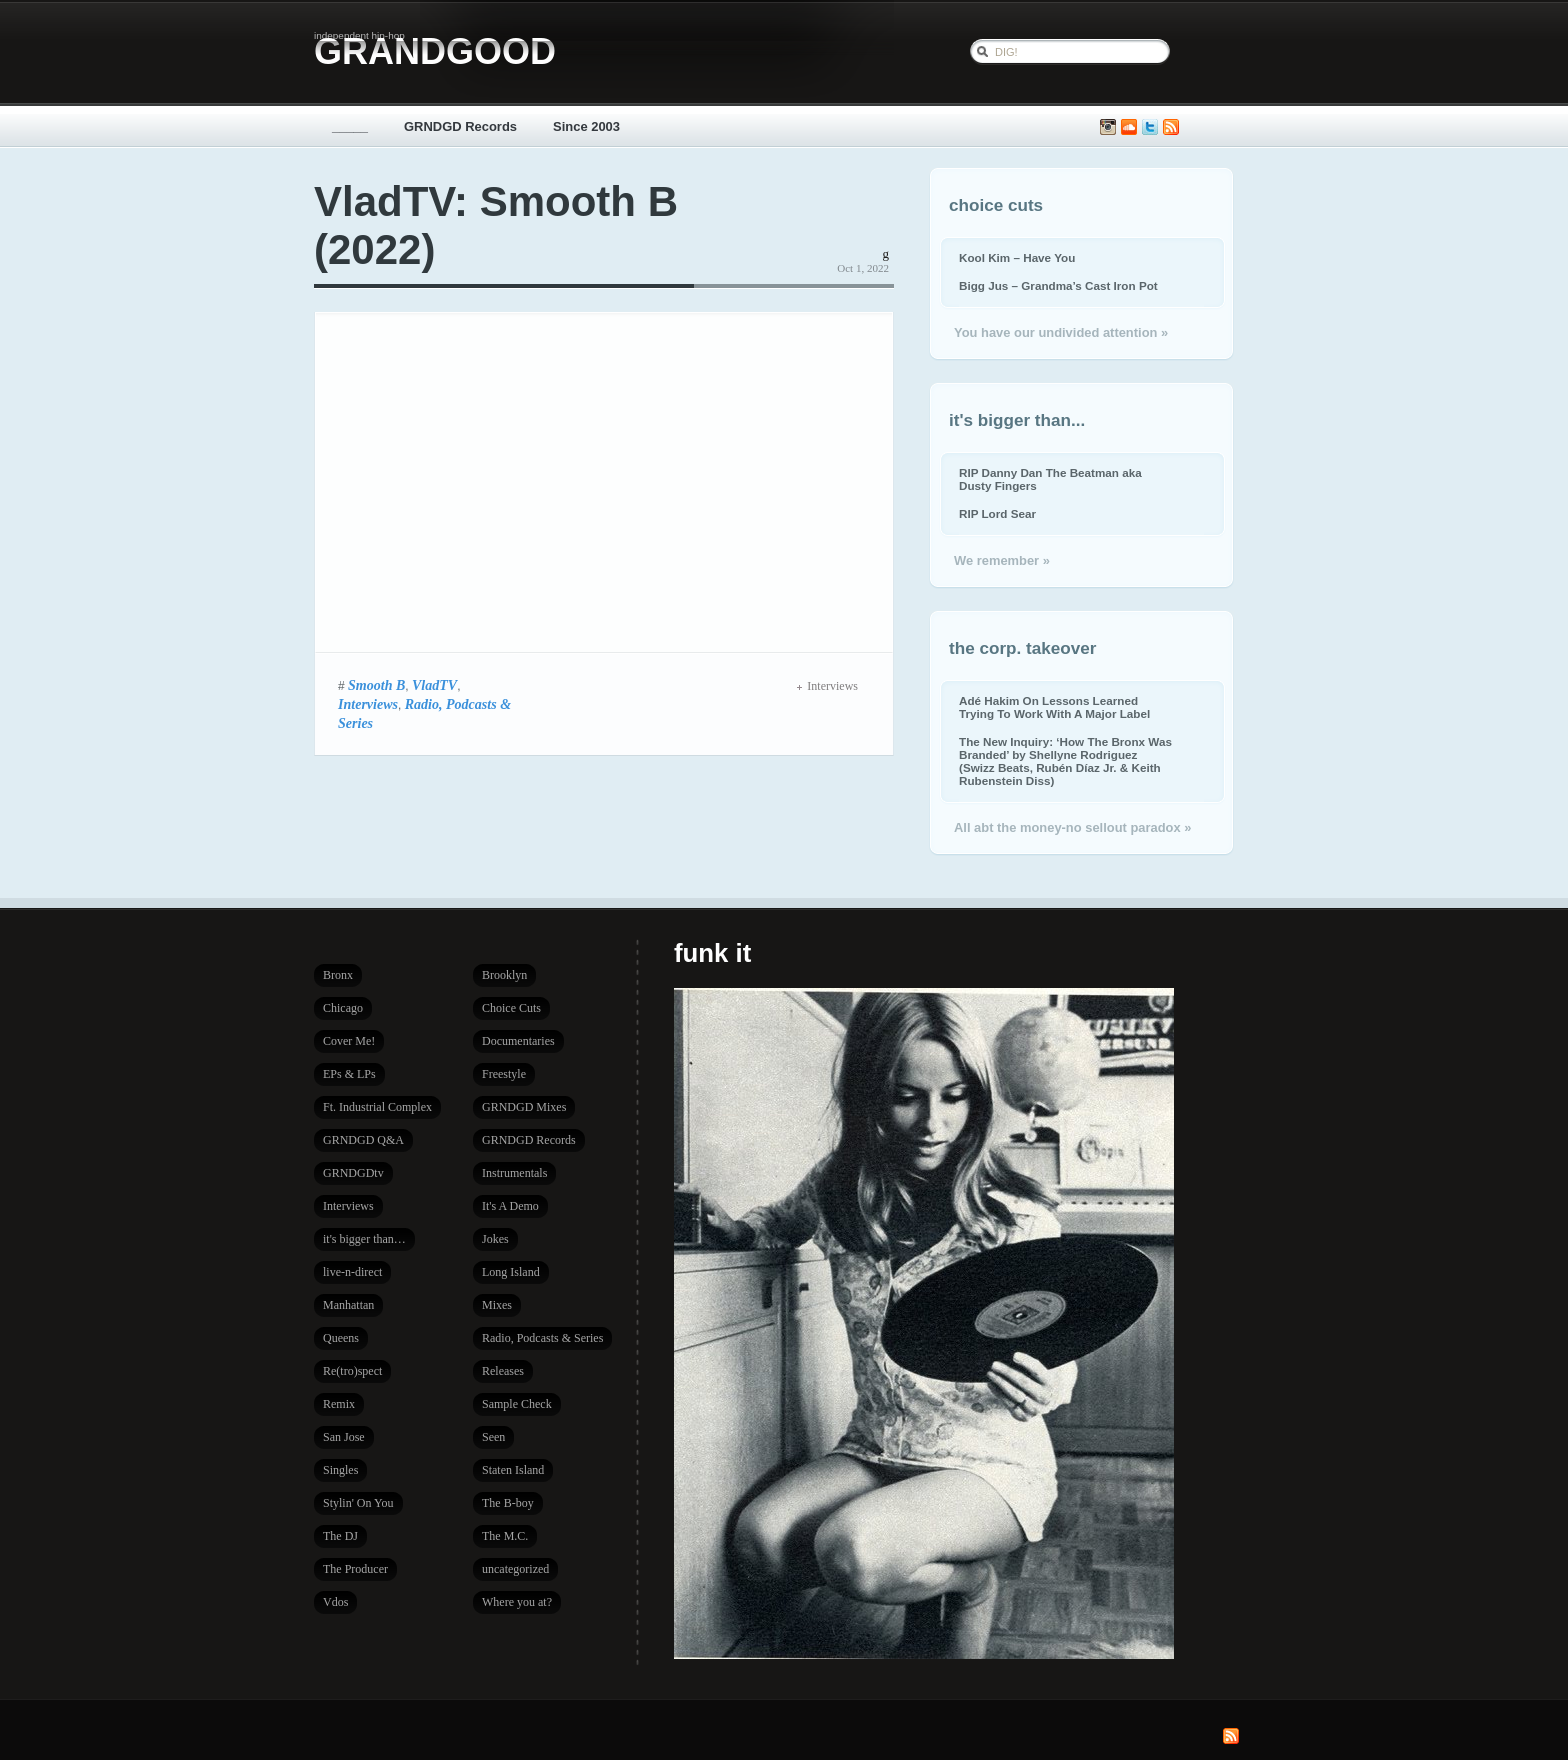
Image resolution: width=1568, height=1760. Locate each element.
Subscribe (1171, 127)
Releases (503, 1371)
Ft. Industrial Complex (377, 1107)
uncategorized (515, 1569)
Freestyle (504, 1074)
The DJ (340, 1536)
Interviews (368, 704)
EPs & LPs (349, 1074)
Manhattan (348, 1305)
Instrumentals (514, 1173)
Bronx (338, 975)
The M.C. (505, 1536)
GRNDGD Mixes (524, 1107)
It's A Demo (510, 1206)
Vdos (335, 1602)
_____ (350, 126)
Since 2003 (586, 126)
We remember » (1002, 560)
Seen (493, 1437)
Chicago (343, 1008)
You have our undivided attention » (1061, 332)
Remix (339, 1404)
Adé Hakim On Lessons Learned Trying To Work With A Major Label (1054, 707)
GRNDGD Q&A (363, 1140)
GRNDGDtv (353, 1173)
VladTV (434, 685)
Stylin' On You (358, 1503)
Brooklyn (504, 975)
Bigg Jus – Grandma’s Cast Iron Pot (1058, 285)
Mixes (497, 1305)
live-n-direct (352, 1272)
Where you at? (517, 1602)
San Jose (344, 1437)
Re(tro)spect (352, 1371)
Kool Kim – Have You (1017, 257)
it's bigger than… (364, 1239)
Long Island (511, 1272)
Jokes (495, 1239)
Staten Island (513, 1470)
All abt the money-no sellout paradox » (1072, 827)
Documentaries (518, 1041)
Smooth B (376, 685)
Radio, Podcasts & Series (542, 1338)
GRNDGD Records (460, 126)
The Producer (355, 1569)
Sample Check (517, 1404)
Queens (341, 1338)
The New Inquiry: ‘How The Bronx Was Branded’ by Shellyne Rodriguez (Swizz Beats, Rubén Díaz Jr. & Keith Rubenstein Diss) (1065, 761)
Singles (340, 1470)
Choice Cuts (511, 1008)
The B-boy (508, 1503)
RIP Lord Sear (997, 513)
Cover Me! (349, 1041)
